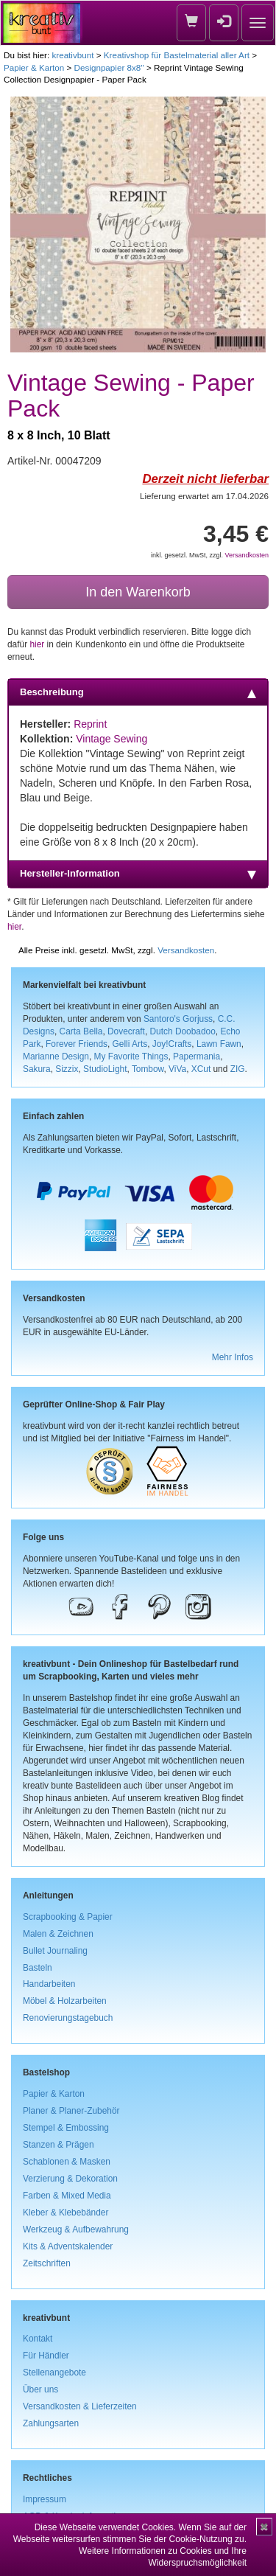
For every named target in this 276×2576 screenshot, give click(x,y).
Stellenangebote (54, 2372)
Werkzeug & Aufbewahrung (76, 2229)
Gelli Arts (130, 1044)
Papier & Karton (34, 67)
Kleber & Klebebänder (65, 2212)
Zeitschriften (47, 2263)
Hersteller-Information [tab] (138, 874)
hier (36, 644)
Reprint (90, 724)
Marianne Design (56, 1056)
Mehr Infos (232, 1357)
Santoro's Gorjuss (178, 1019)
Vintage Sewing (111, 739)
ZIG (237, 1069)
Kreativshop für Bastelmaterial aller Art (177, 55)
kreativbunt (72, 55)
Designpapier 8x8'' (109, 67)
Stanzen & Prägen (58, 2145)
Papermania (196, 1056)
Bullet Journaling (55, 1951)
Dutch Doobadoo (183, 1031)
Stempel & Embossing (66, 2128)
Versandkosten (246, 555)
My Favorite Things (131, 1056)
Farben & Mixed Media (67, 2195)
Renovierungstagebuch (68, 2018)
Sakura (37, 1069)
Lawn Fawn (219, 1044)
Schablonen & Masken (66, 2161)
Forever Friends (76, 1044)
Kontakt (37, 2338)
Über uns (40, 2389)
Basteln (37, 1968)
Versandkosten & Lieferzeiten (80, 2406)
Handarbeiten (49, 1984)
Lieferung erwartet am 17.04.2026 (204, 496)
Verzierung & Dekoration (70, 2178)
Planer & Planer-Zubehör (71, 2111)
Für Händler (46, 2355)
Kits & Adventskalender (68, 2246)
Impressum (44, 2499)
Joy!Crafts (172, 1044)
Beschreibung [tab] (138, 692)
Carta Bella (81, 1031)
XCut (200, 1069)
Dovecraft (126, 1031)
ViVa (177, 1069)
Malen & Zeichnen (58, 1934)
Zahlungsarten (51, 2423)
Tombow (148, 1069)
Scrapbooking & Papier (68, 1917)
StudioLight (105, 1069)
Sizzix (66, 1069)
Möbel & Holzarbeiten (65, 2001)
